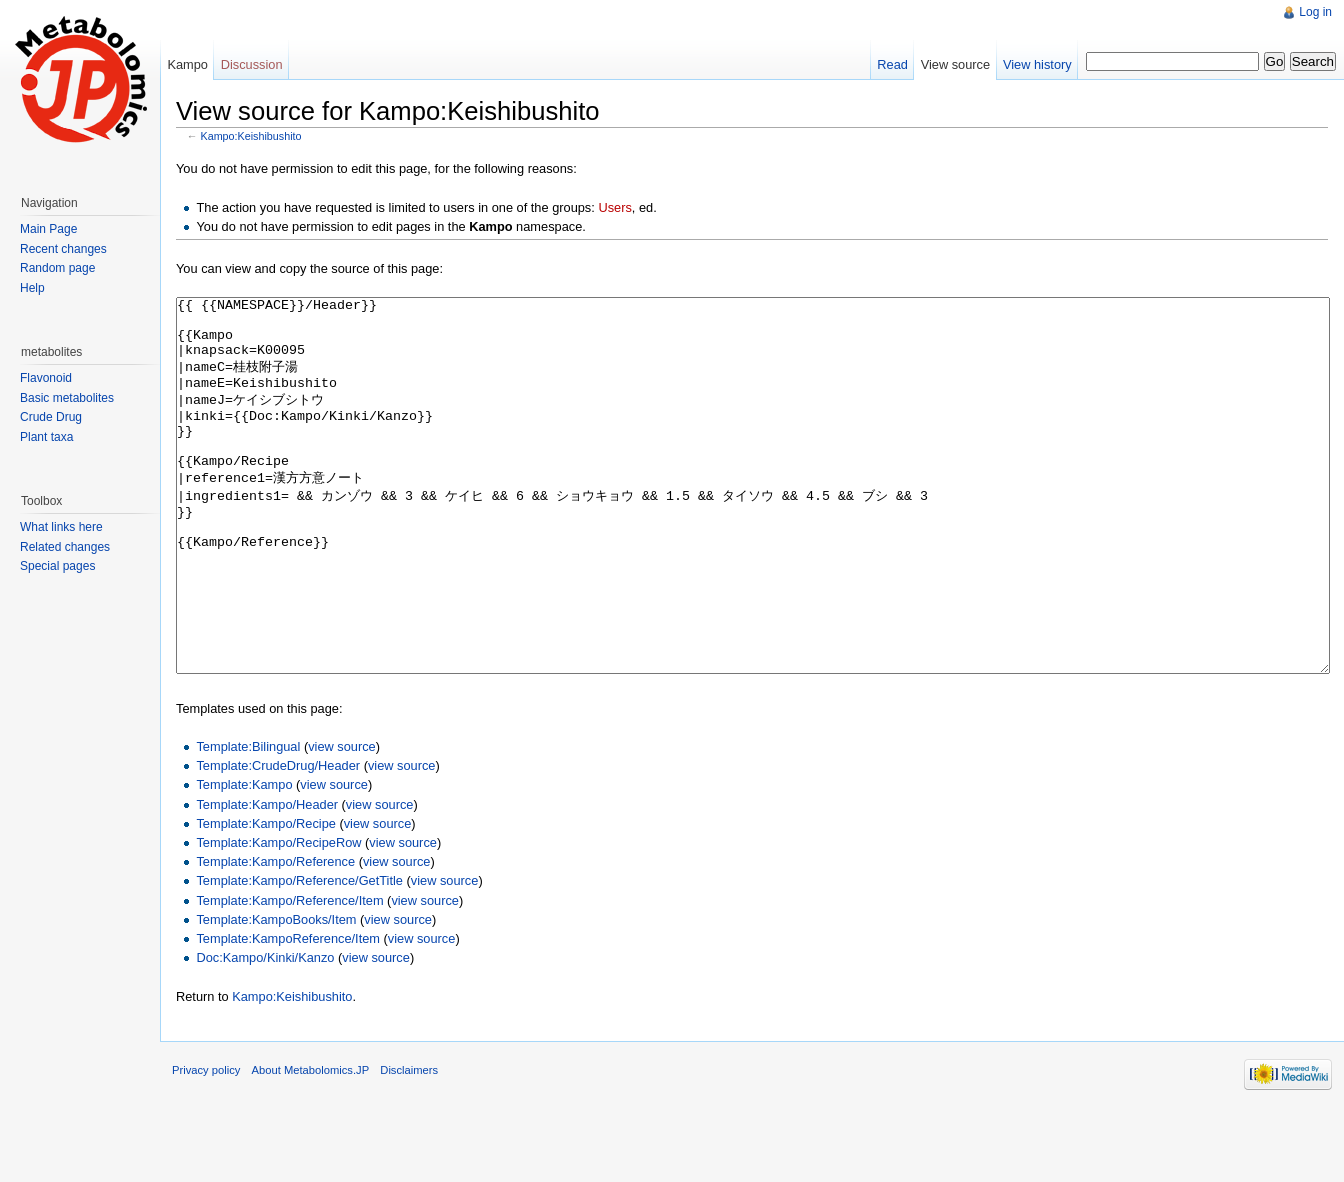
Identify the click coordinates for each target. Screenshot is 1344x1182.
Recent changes (63, 249)
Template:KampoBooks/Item (276, 994)
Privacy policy (206, 1145)
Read (892, 64)
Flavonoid (46, 378)
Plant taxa (46, 437)
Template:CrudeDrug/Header (278, 840)
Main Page (48, 229)
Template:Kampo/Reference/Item (289, 975)
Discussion (252, 64)
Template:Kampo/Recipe (265, 898)
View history (1037, 64)
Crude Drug (51, 417)
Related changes (65, 547)
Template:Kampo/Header (267, 879)
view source (342, 821)
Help (32, 288)
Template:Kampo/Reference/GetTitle (299, 955)
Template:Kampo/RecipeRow (278, 917)
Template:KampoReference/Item (288, 1013)
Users (614, 207)
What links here (61, 527)
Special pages (57, 566)
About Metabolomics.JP (311, 1145)
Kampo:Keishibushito (251, 136)
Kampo (187, 64)
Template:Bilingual (248, 821)
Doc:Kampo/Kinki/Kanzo (265, 1032)
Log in (1315, 12)
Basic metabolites (67, 398)
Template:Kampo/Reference (275, 936)
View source (955, 64)
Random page (57, 268)
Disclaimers (409, 1145)
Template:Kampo (244, 859)
